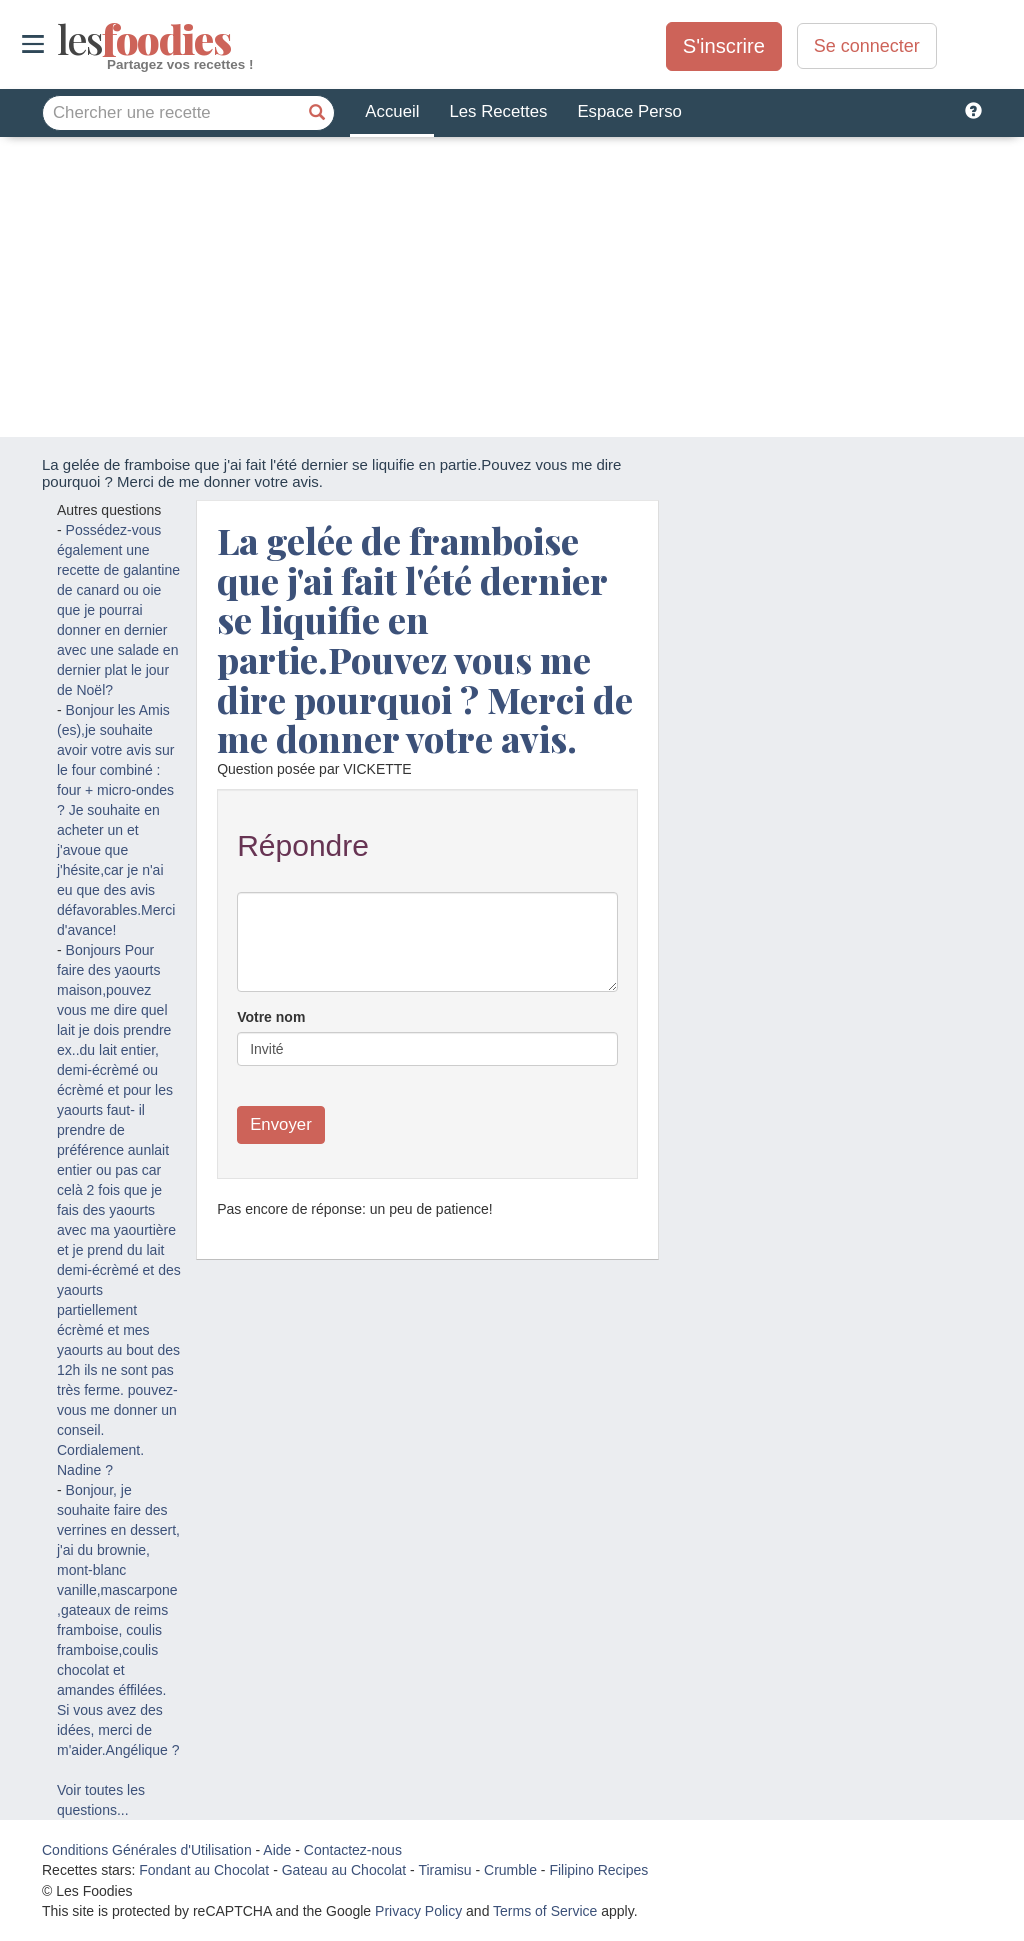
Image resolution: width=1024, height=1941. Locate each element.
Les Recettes (498, 111)
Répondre (303, 845)
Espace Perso (629, 111)
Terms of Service (545, 1911)
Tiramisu (444, 1870)
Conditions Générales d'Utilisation (147, 1850)
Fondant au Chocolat (204, 1870)
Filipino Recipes (598, 1870)
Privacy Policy (418, 1911)
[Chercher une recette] (317, 113)
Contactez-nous (353, 1850)
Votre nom (271, 1017)
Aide (277, 1850)
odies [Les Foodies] (59, 40)
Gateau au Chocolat (344, 1870)
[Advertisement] (512, 287)
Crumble (510, 1870)
